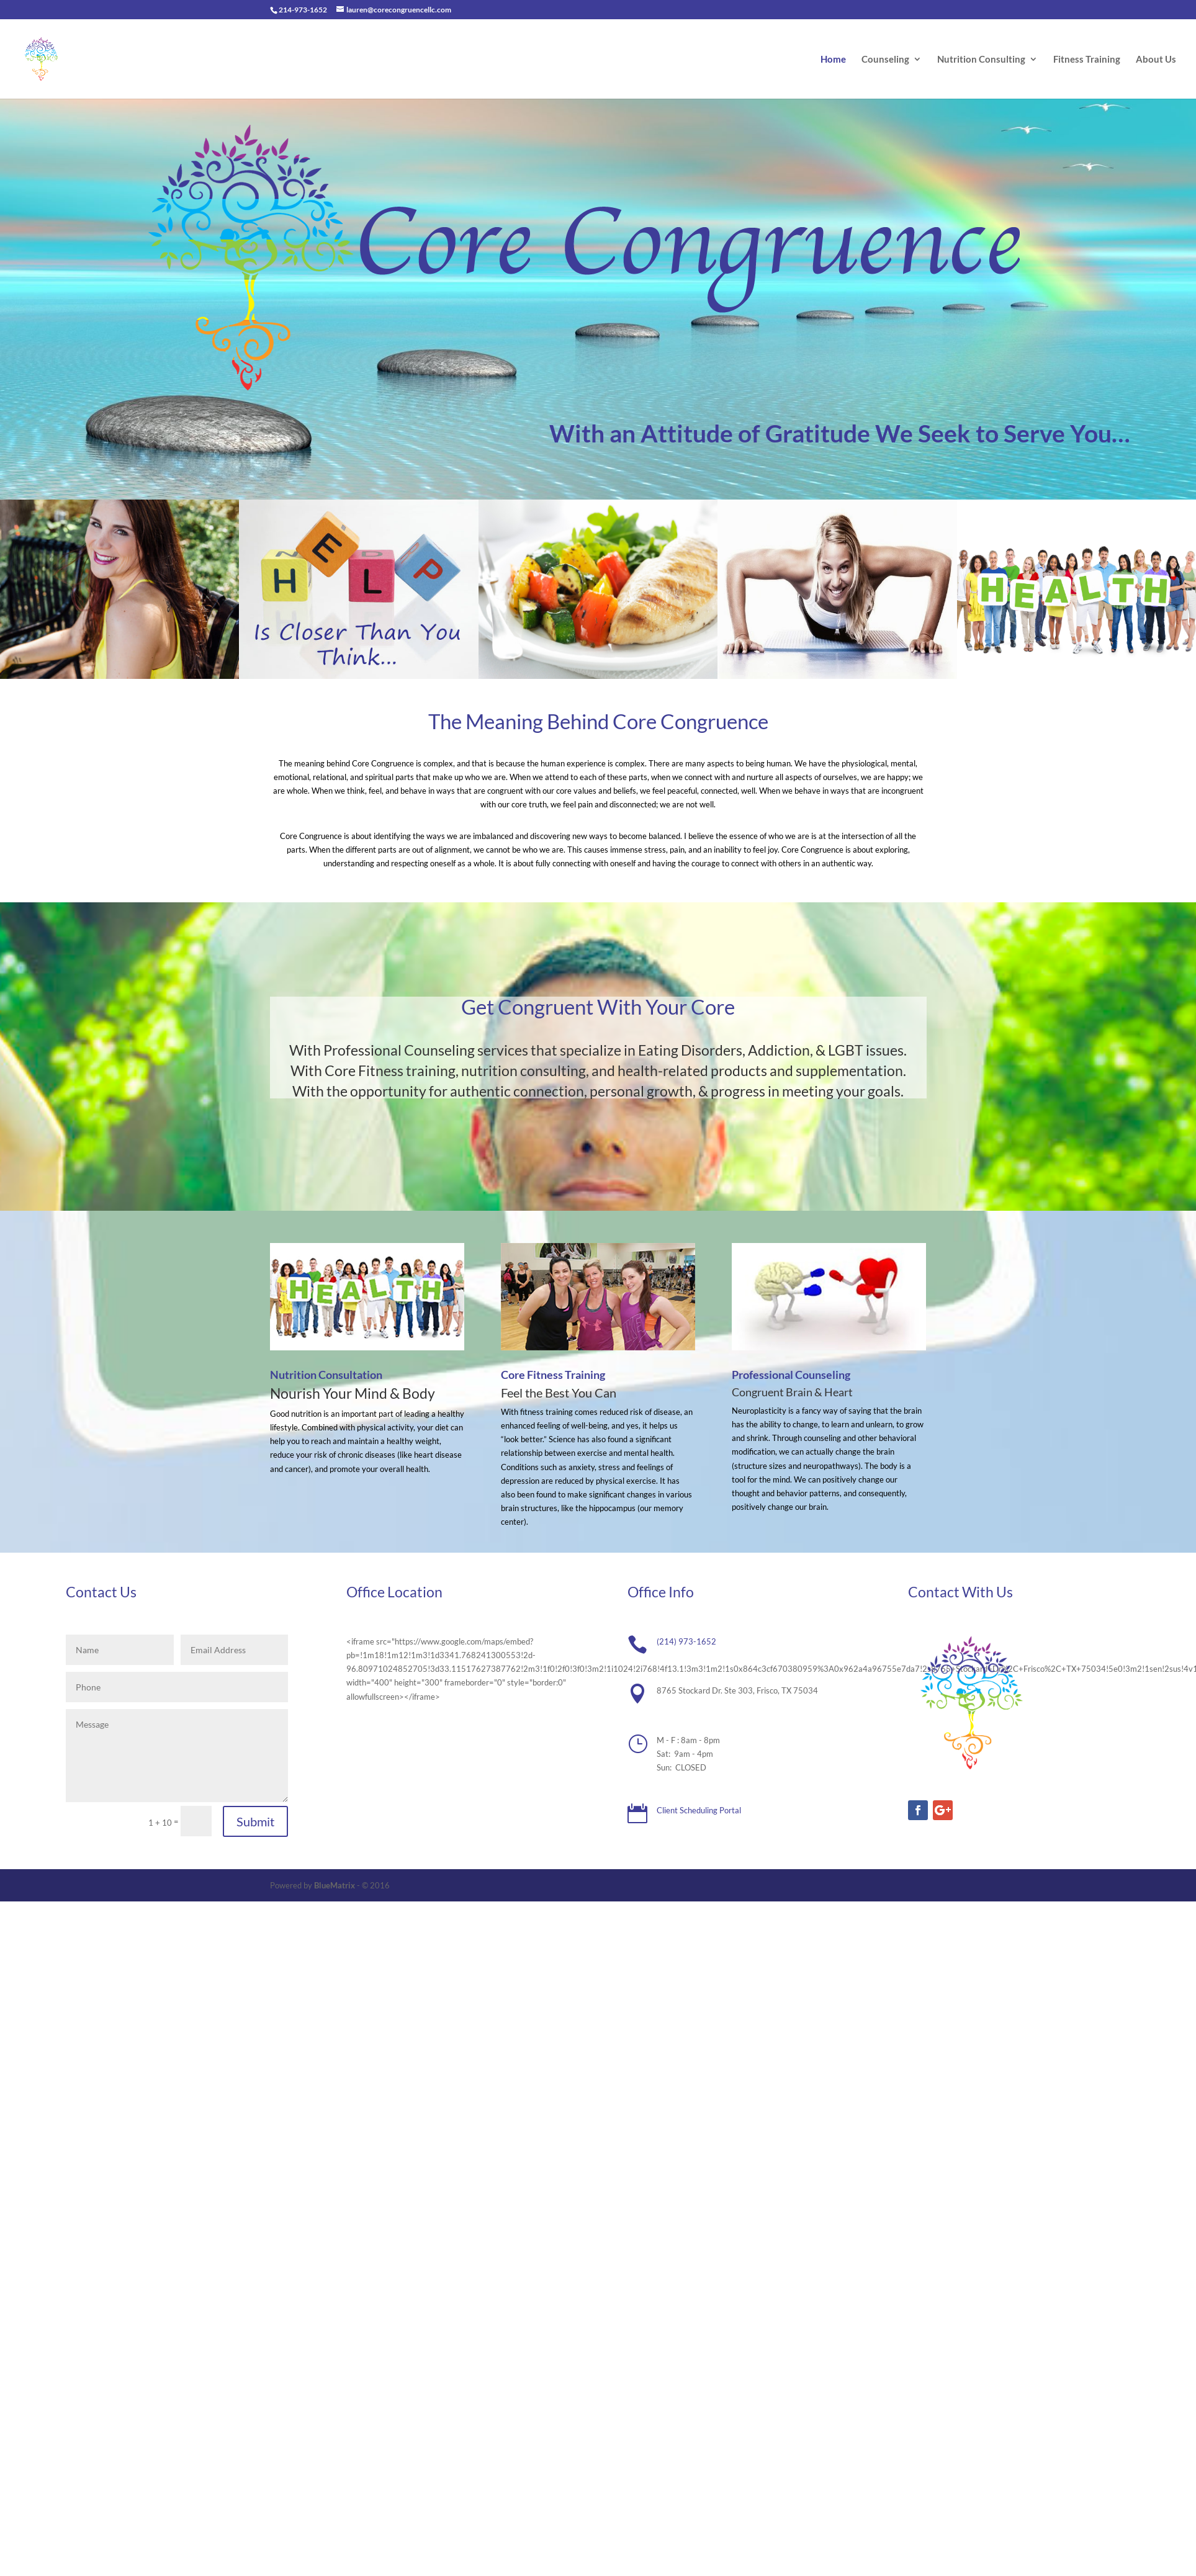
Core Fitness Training (553, 1374)
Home (833, 60)
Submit (255, 1821)
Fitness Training (1086, 60)
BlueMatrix (334, 1885)
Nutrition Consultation (326, 1374)
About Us (1156, 60)
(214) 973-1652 (686, 1641)
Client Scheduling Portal (699, 1810)
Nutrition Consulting (981, 60)
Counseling (885, 60)
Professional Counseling (791, 1374)
